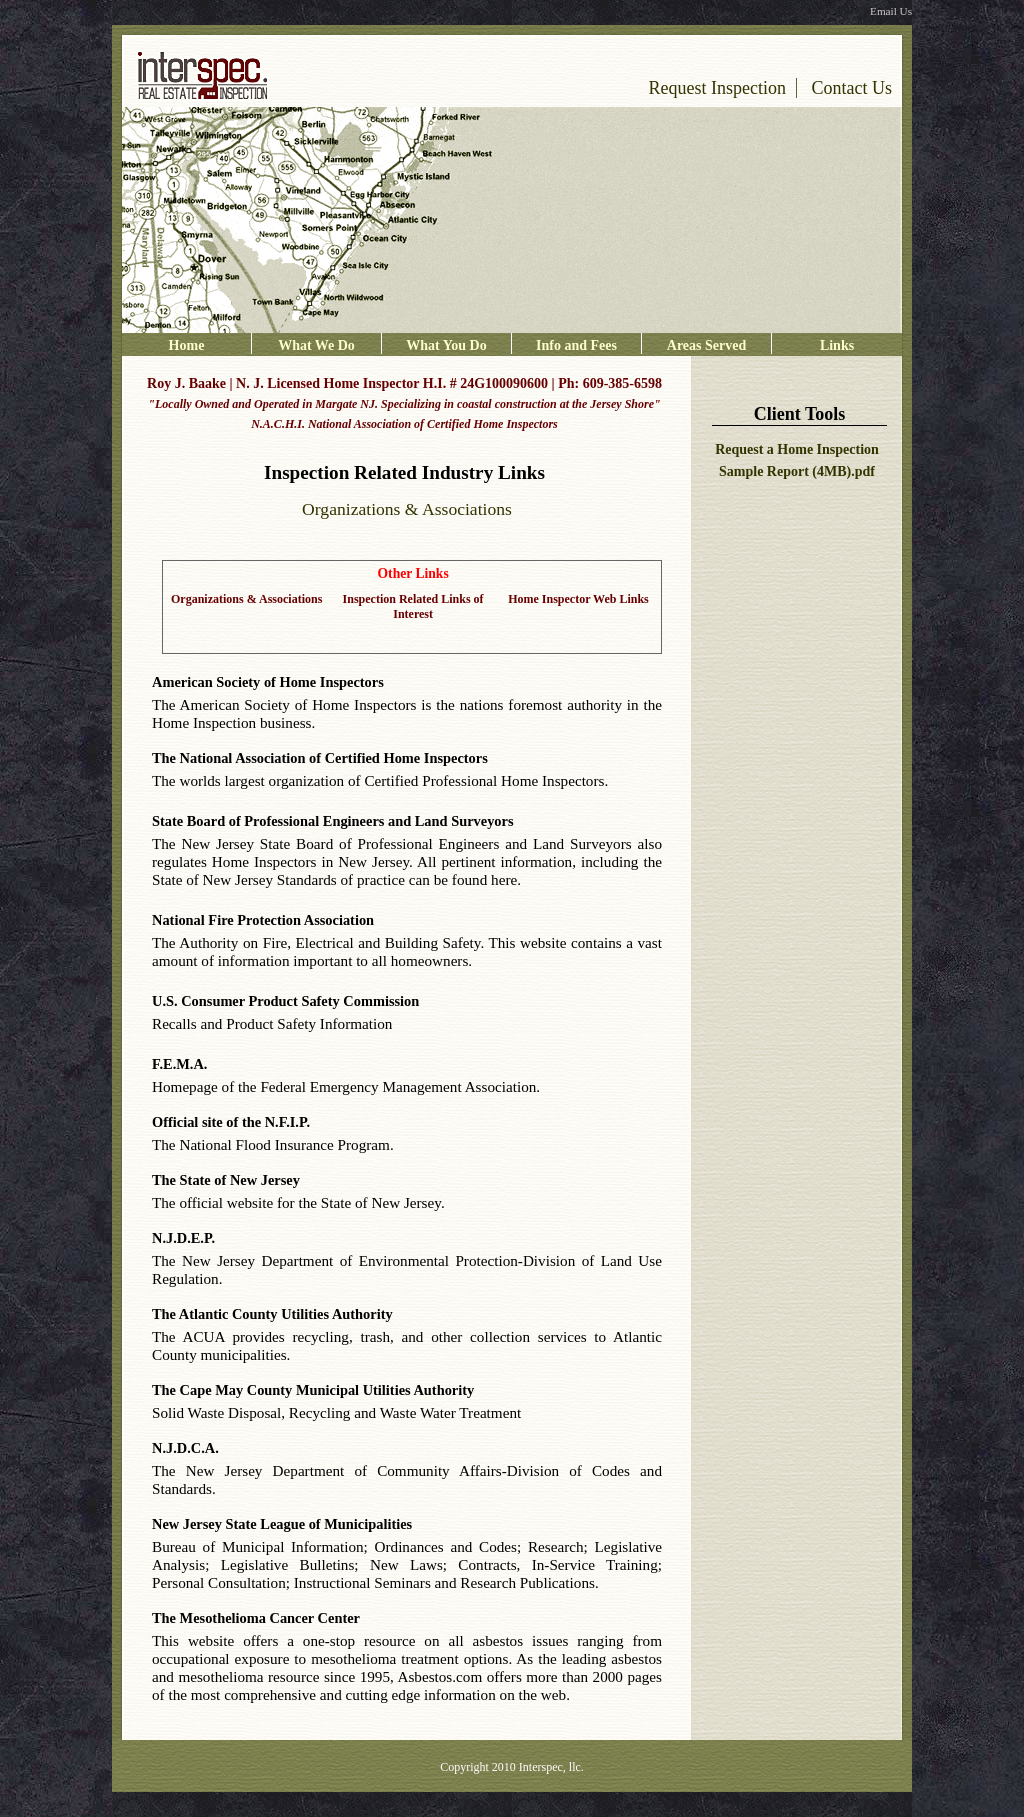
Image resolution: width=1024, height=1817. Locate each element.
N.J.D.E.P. (183, 1238)
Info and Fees (576, 345)
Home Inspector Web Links (578, 599)
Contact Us (852, 88)
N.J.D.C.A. (185, 1448)
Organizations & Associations (246, 599)
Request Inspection (717, 88)
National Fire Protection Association (263, 920)
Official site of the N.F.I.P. (231, 1122)
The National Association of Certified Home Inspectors (320, 758)
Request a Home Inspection (797, 449)
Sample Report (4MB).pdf (797, 471)
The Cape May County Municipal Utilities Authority (313, 1390)
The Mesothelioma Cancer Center (256, 1618)
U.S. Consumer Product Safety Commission (285, 1001)
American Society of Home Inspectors (268, 682)
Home (187, 345)
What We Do (316, 345)
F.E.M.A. (179, 1064)
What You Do (446, 345)
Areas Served (706, 345)
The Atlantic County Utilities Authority (272, 1314)
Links (837, 345)
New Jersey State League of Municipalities (282, 1524)
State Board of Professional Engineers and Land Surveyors (333, 821)
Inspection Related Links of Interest (413, 606)
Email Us (891, 11)
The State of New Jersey (226, 1180)
